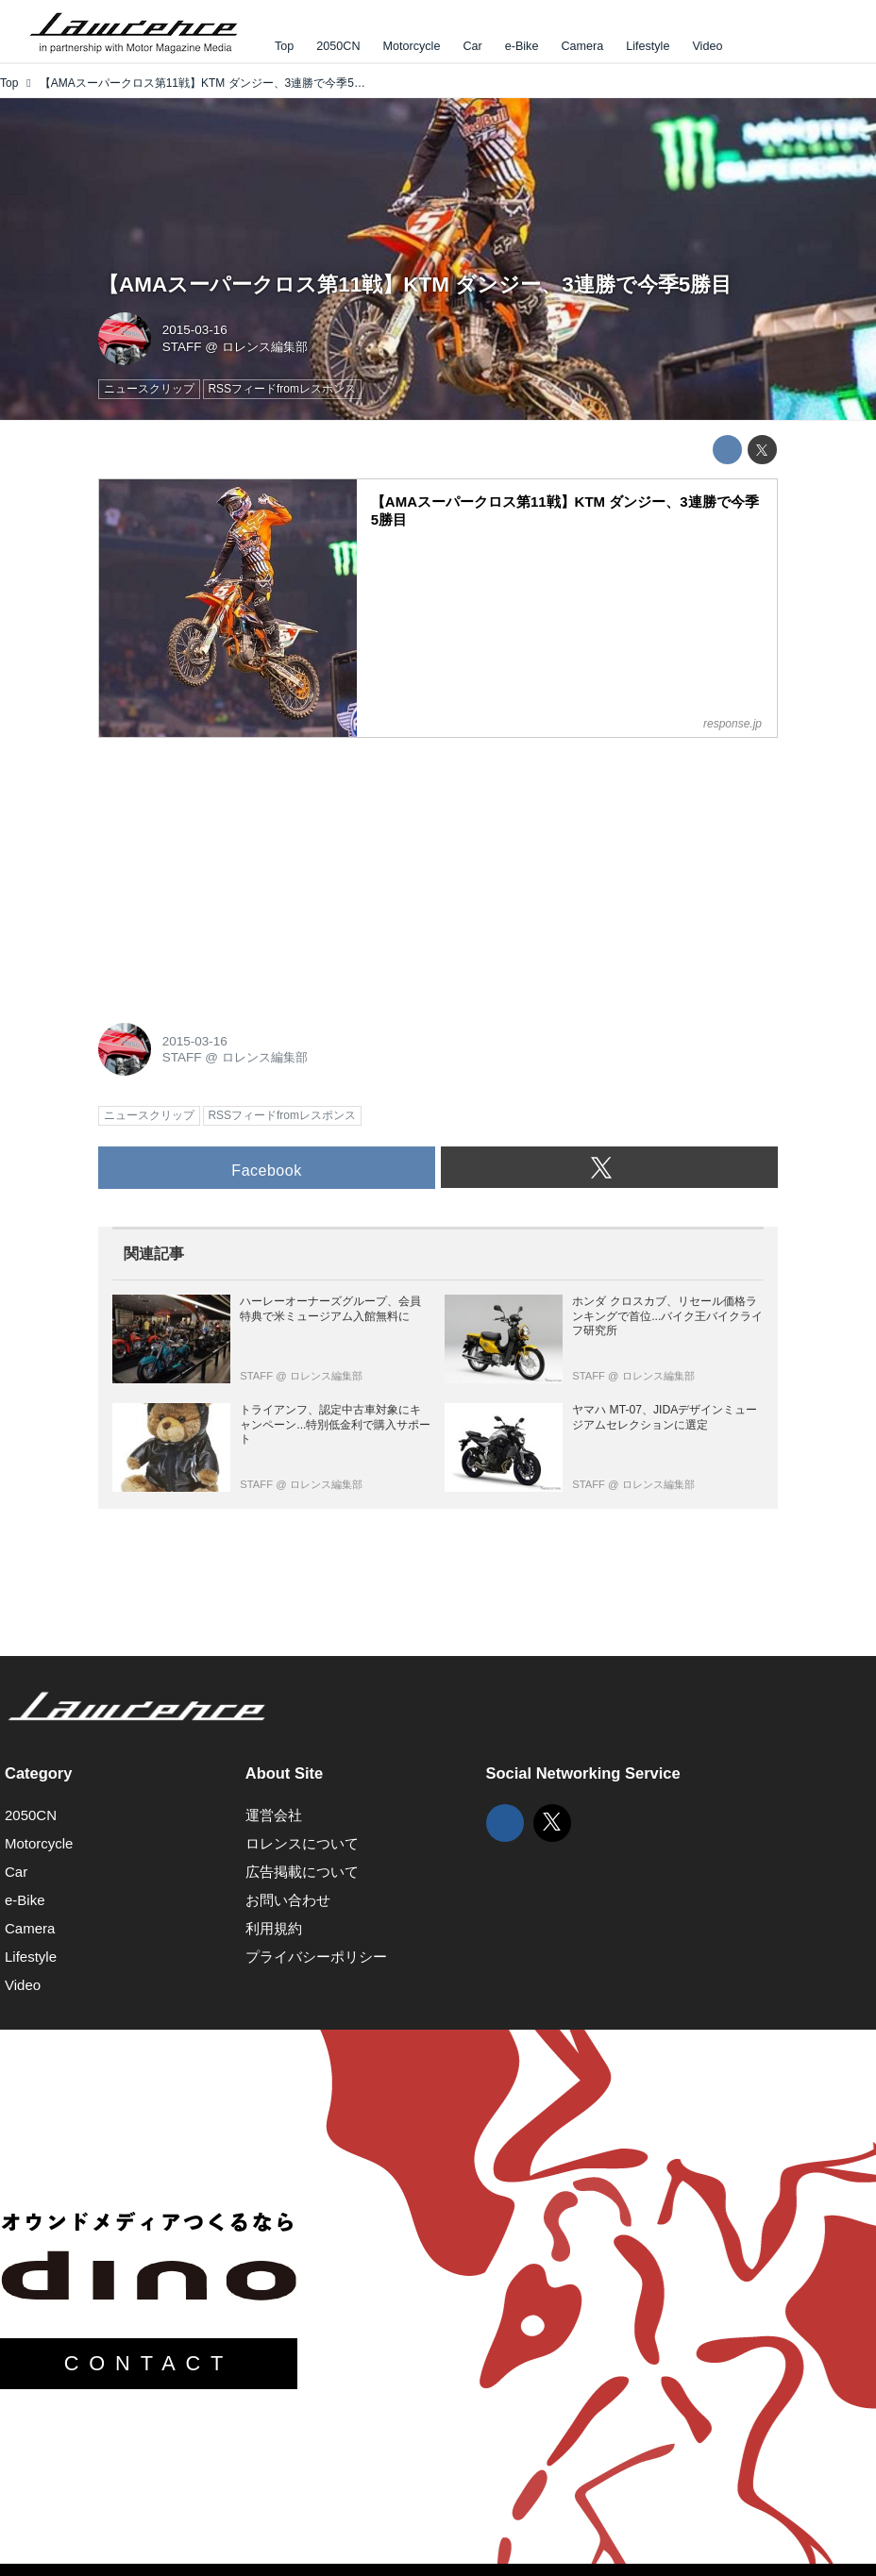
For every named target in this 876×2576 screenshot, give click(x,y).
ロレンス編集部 (265, 347)
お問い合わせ (287, 1900)
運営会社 (273, 1815)
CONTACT (149, 2363)
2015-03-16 (194, 330)
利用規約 (273, 1928)
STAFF (182, 347)
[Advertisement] (239, 870)
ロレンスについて (302, 1843)
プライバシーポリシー (316, 1957)
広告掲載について (302, 1872)
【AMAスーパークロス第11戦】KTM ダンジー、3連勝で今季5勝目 (415, 284)
